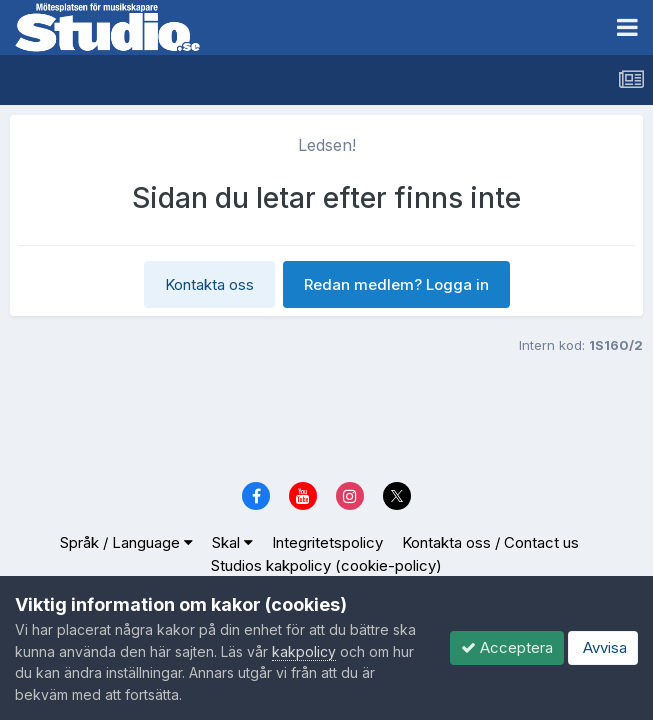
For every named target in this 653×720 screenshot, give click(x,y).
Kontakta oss (209, 284)
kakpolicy (304, 651)
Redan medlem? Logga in (396, 284)
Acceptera (507, 647)
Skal (232, 542)
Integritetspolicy (327, 542)
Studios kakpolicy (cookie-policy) (326, 565)
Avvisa (603, 647)
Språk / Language (126, 542)
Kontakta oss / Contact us (490, 542)
